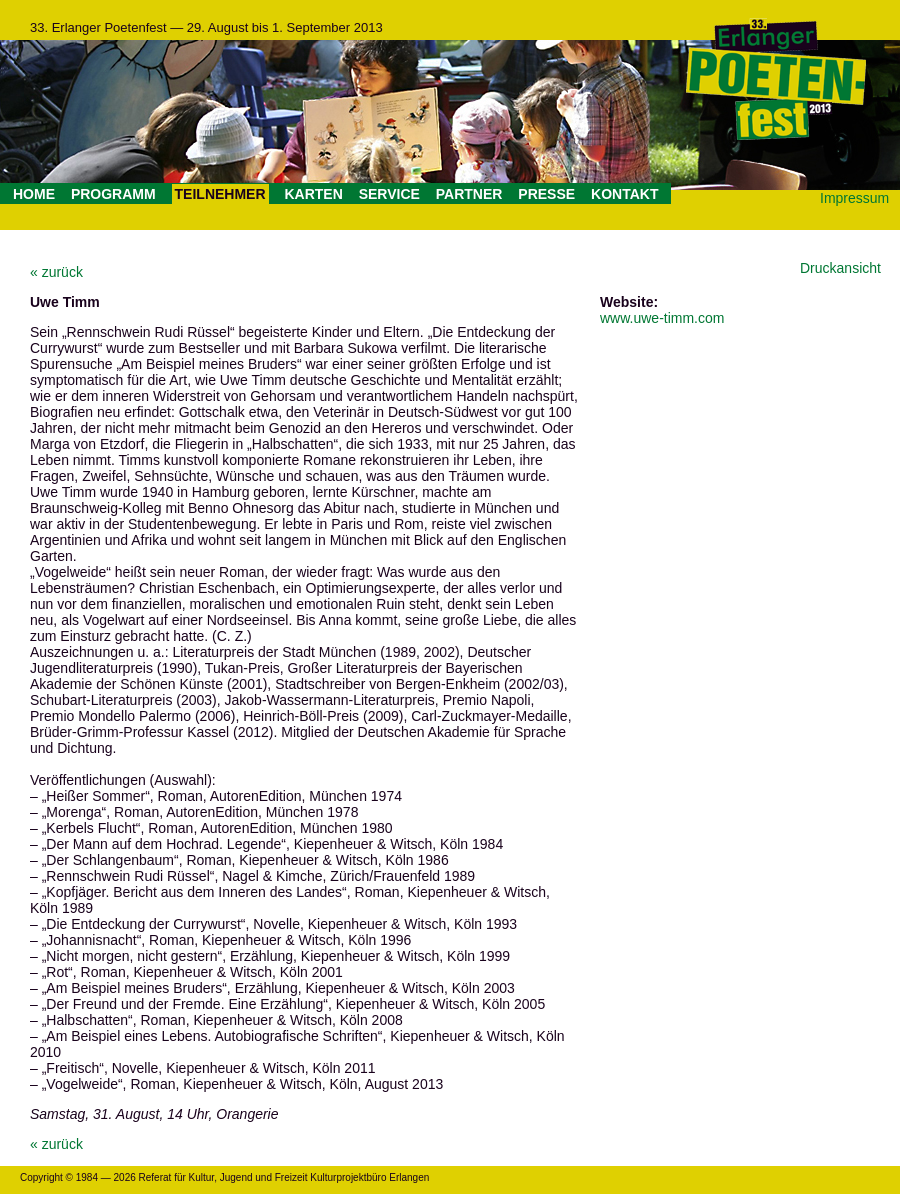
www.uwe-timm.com (662, 318)
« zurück (56, 272)
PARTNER (469, 194)
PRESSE (546, 194)
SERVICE (389, 194)
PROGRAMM (113, 194)
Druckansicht (840, 268)
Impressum (854, 198)
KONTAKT (624, 194)
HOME (34, 194)
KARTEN (313, 194)
